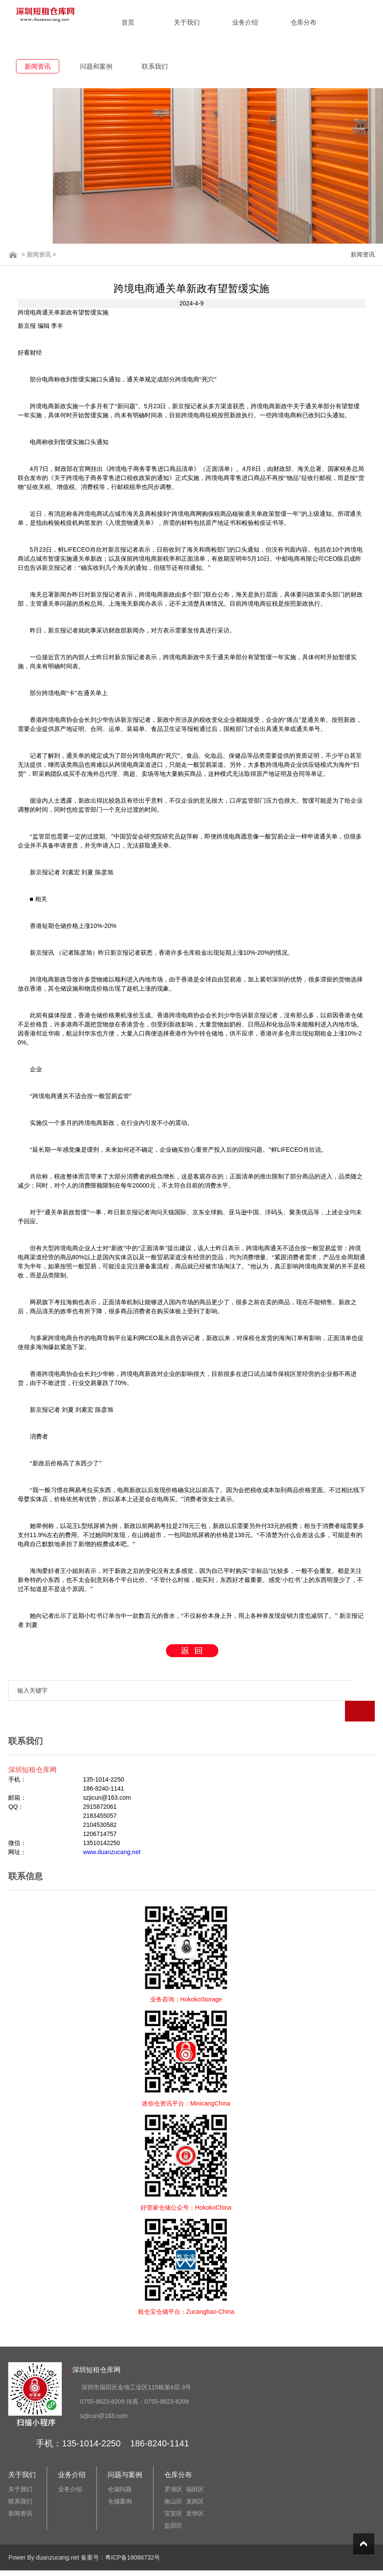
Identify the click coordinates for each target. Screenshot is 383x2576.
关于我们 (187, 22)
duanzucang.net (57, 2536)
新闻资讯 (38, 66)
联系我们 (155, 66)
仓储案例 (120, 2480)
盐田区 (173, 2504)
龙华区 (195, 2492)
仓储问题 (120, 2468)
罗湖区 (173, 2468)
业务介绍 (245, 22)
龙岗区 (195, 2480)
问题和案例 (96, 66)
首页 (127, 22)
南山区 (173, 2480)
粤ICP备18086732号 (132, 2536)
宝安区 (173, 2492)
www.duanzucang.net (111, 1831)
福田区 (195, 2468)
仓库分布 (303, 22)
